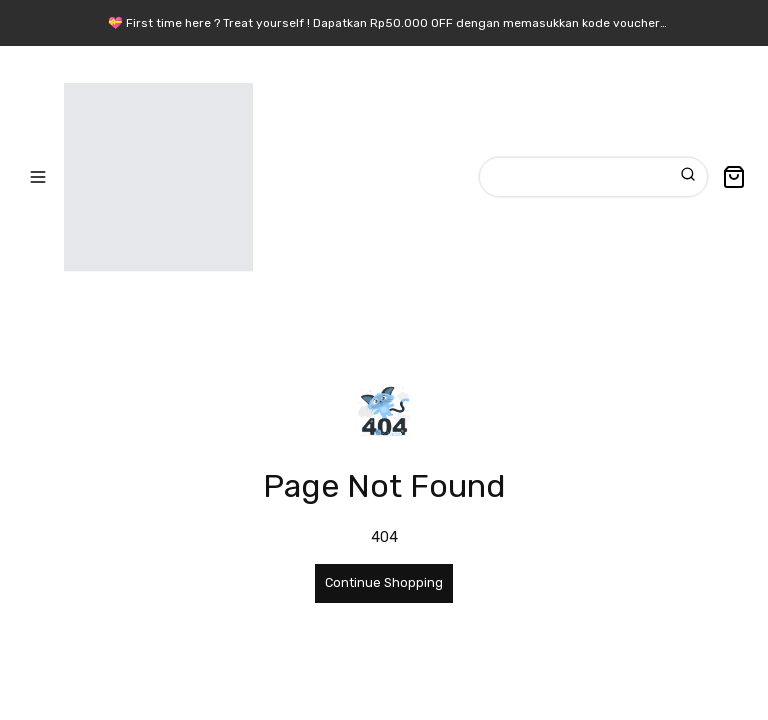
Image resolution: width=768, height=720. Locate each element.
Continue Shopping (384, 582)
